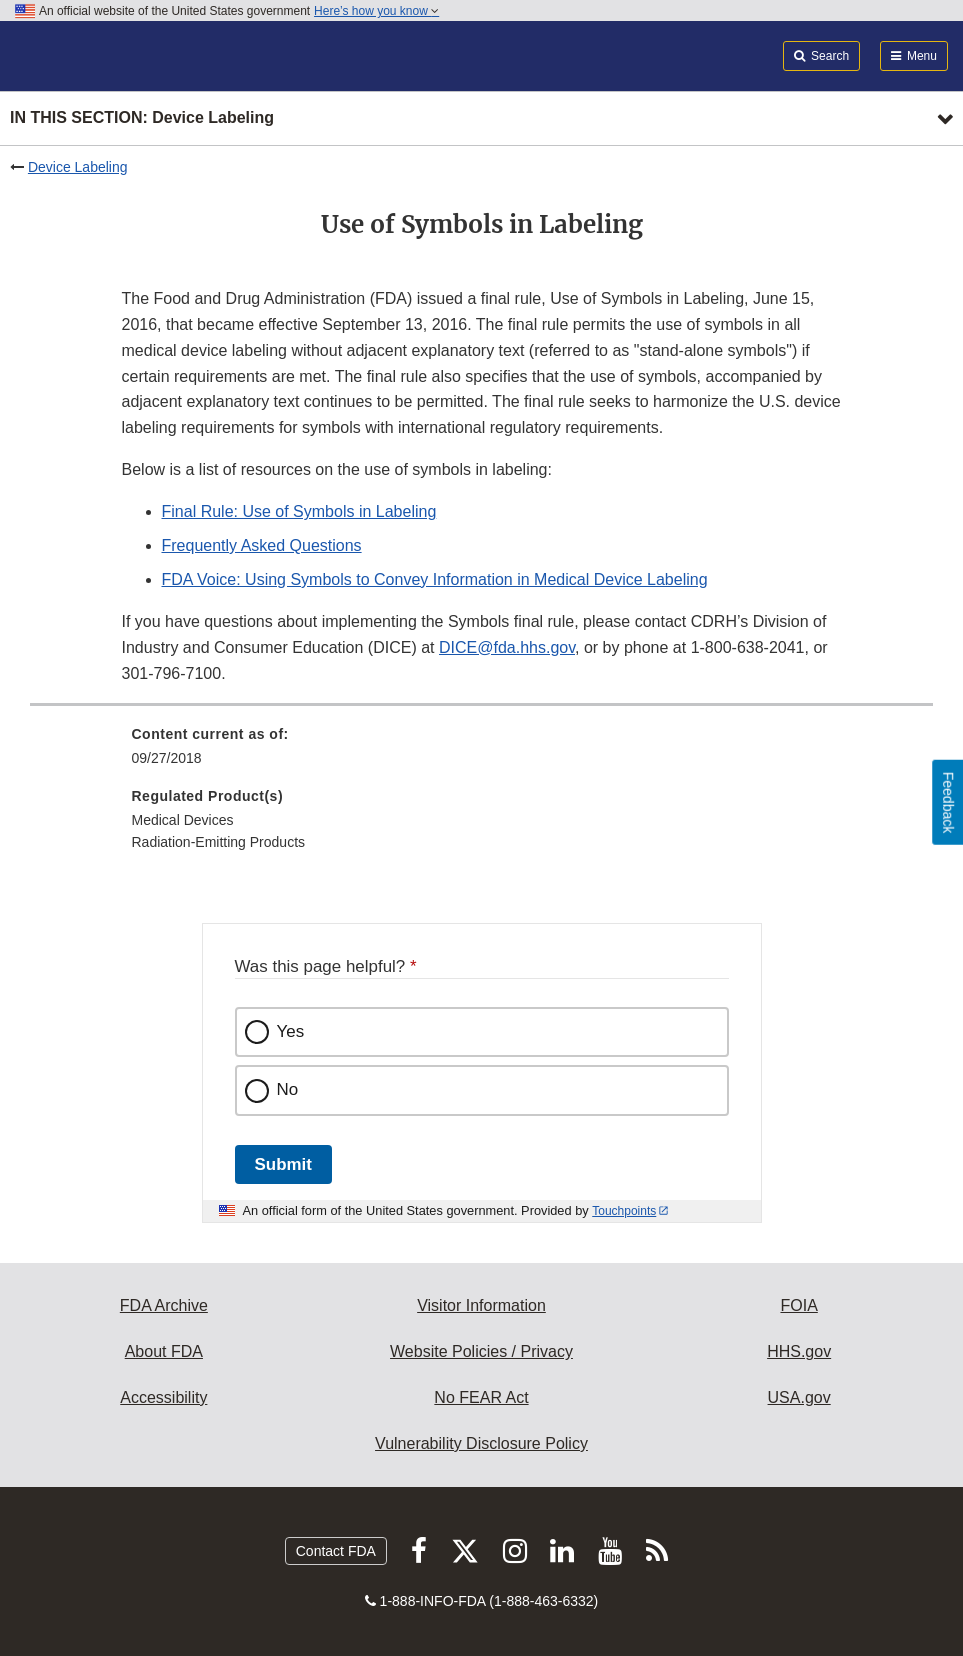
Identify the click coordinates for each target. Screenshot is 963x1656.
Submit (283, 1164)
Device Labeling (78, 167)
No (288, 1089)
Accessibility (163, 1397)
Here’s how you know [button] (376, 11)
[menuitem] (482, 753)
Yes (291, 1031)
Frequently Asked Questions (262, 545)
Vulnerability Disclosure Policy (481, 1443)
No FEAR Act (481, 1397)
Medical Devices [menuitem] (183, 820)
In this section (142, 118)
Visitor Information (481, 1305)
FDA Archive (164, 1305)
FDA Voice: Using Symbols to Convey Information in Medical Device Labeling (435, 579)
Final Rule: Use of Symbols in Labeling (299, 511)
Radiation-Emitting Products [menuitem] (219, 842)
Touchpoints (624, 1211)
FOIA (798, 1305)
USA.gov (799, 1397)
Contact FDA (336, 1551)
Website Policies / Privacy (481, 1351)
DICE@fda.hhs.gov (507, 647)
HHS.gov (799, 1351)
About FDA (164, 1351)
